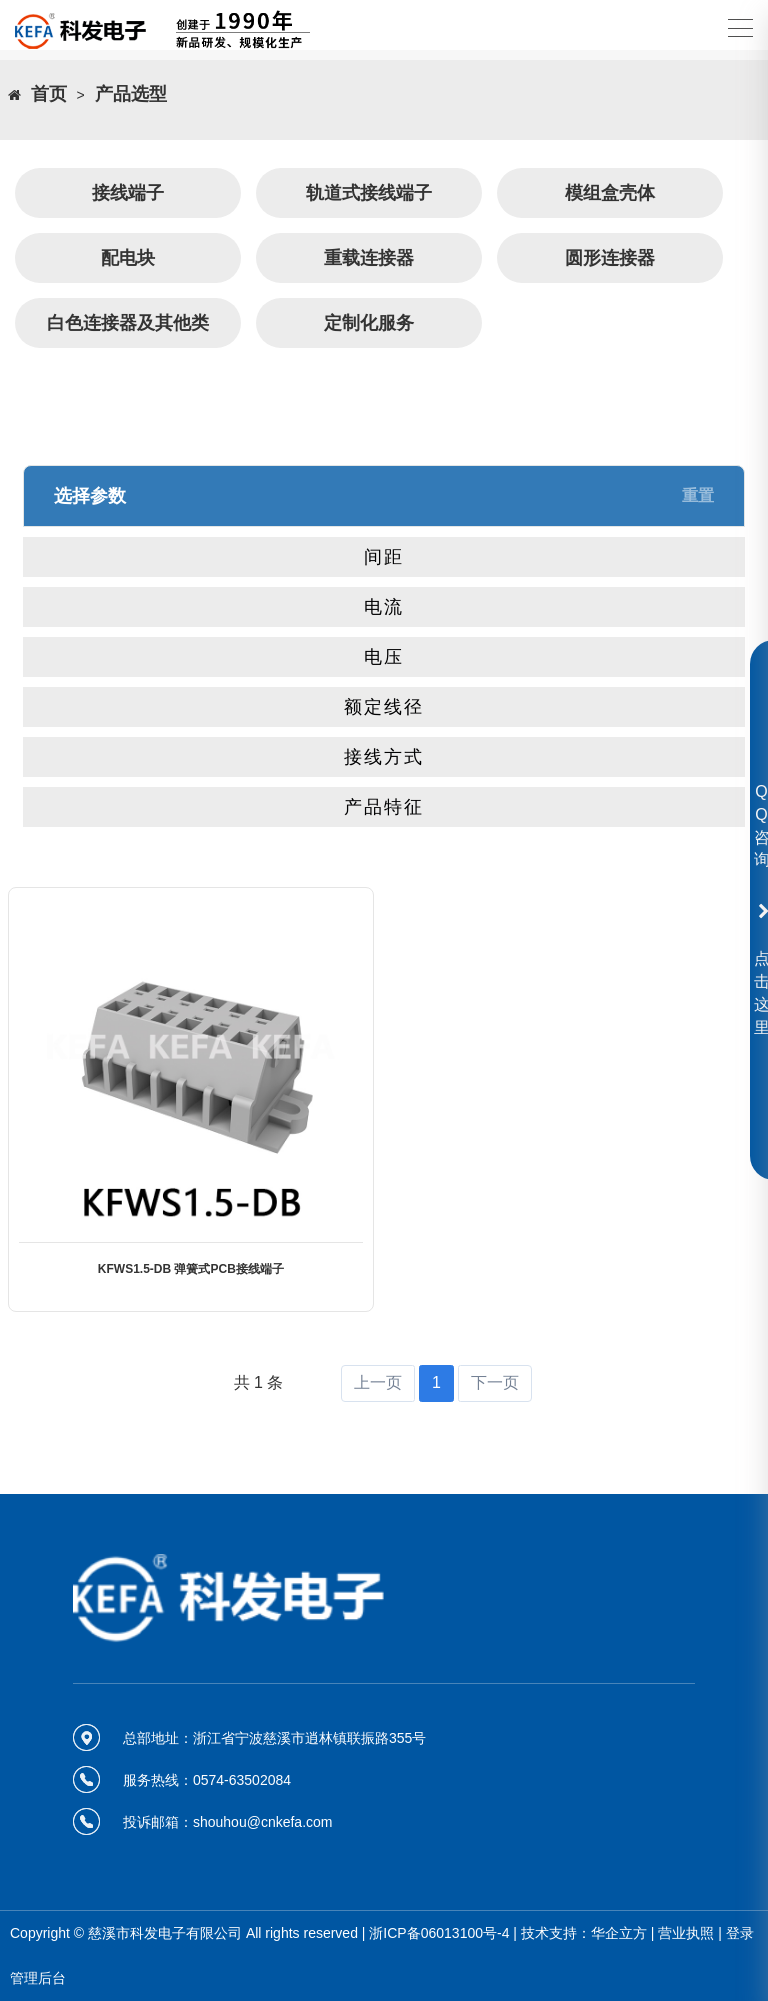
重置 (698, 495)
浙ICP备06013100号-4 (439, 1933)
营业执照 (686, 1933)
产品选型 (131, 95)
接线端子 (128, 193)
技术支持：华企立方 (584, 1933)
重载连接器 (369, 258)
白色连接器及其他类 (128, 323)
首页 (49, 95)
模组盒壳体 (610, 193)
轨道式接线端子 (369, 193)
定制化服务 (369, 323)
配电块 (128, 258)
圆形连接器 (610, 258)
